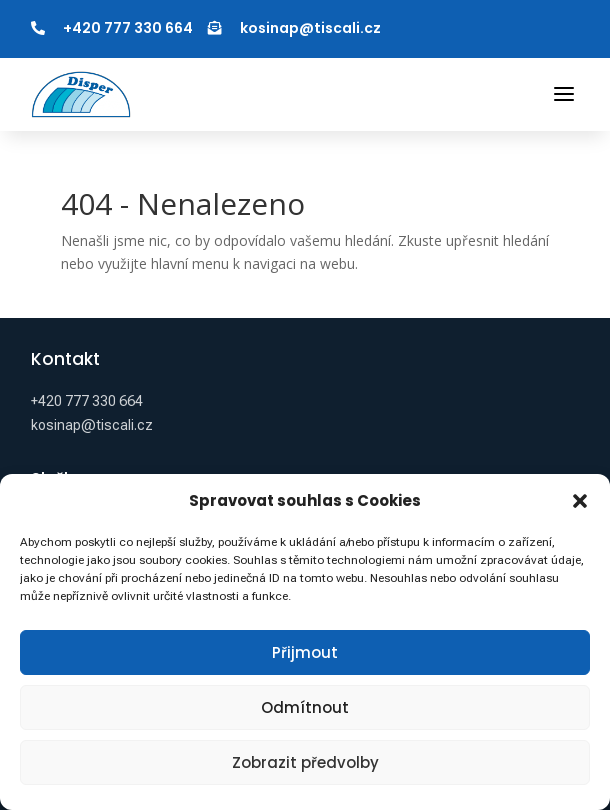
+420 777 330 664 (128, 28)
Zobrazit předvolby (305, 762)
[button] (580, 501)
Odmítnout (305, 707)
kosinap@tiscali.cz (310, 28)
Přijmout (305, 652)
